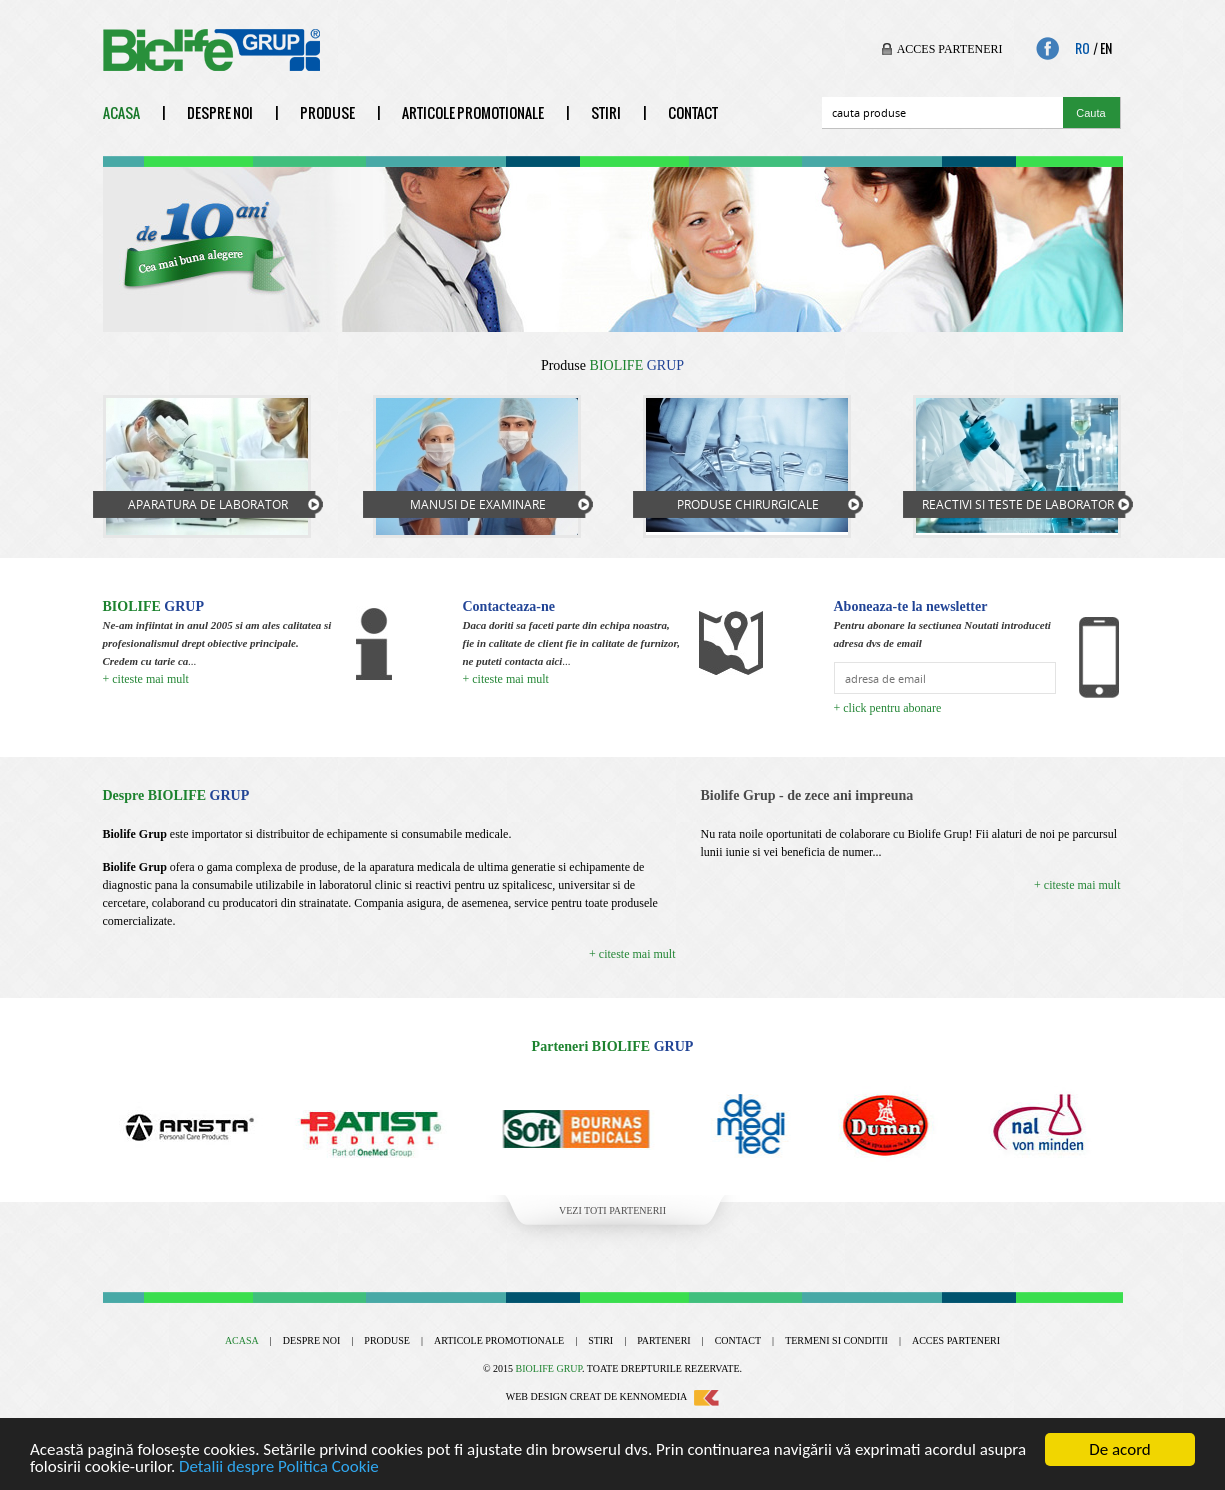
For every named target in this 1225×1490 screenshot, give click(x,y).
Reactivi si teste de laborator (1018, 504)
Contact (693, 112)
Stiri (606, 112)
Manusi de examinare (478, 504)
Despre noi (220, 112)
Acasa (121, 112)
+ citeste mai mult (146, 679)
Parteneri (663, 1340)
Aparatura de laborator (208, 504)
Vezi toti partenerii (612, 1210)
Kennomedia (670, 1396)
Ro (1082, 49)
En (1106, 49)
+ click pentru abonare (888, 708)
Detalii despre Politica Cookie (279, 1466)
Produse (327, 112)
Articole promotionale (473, 112)
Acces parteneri (950, 49)
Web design (536, 1396)
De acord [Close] (1120, 1449)
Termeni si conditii (836, 1340)
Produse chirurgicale (748, 504)
